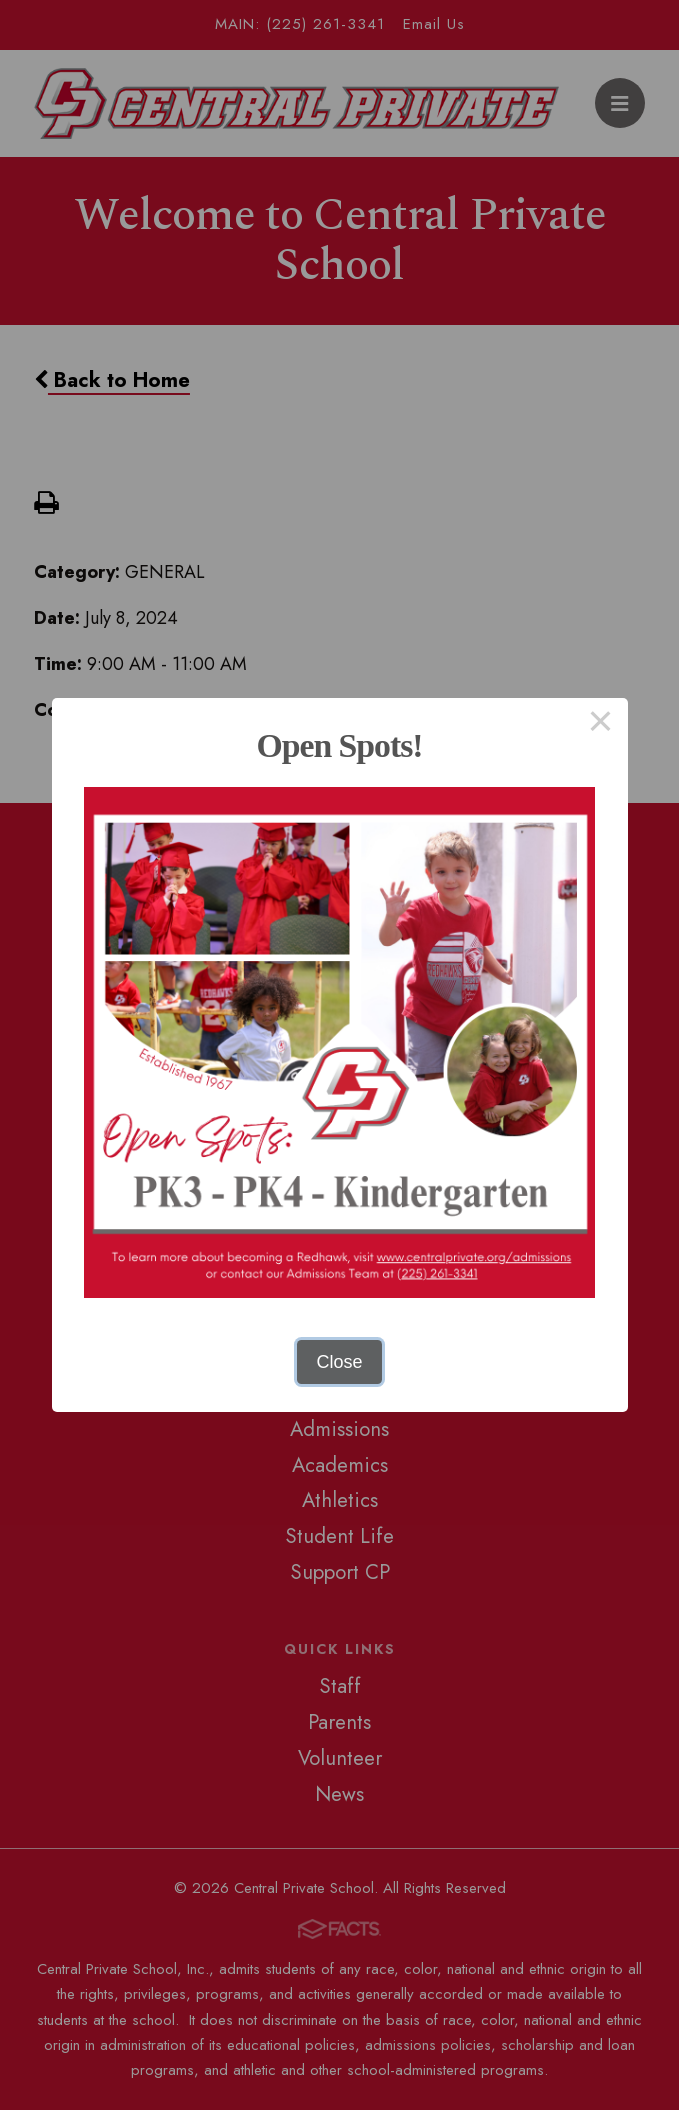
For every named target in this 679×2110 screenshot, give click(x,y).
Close (339, 1362)
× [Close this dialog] (600, 725)
